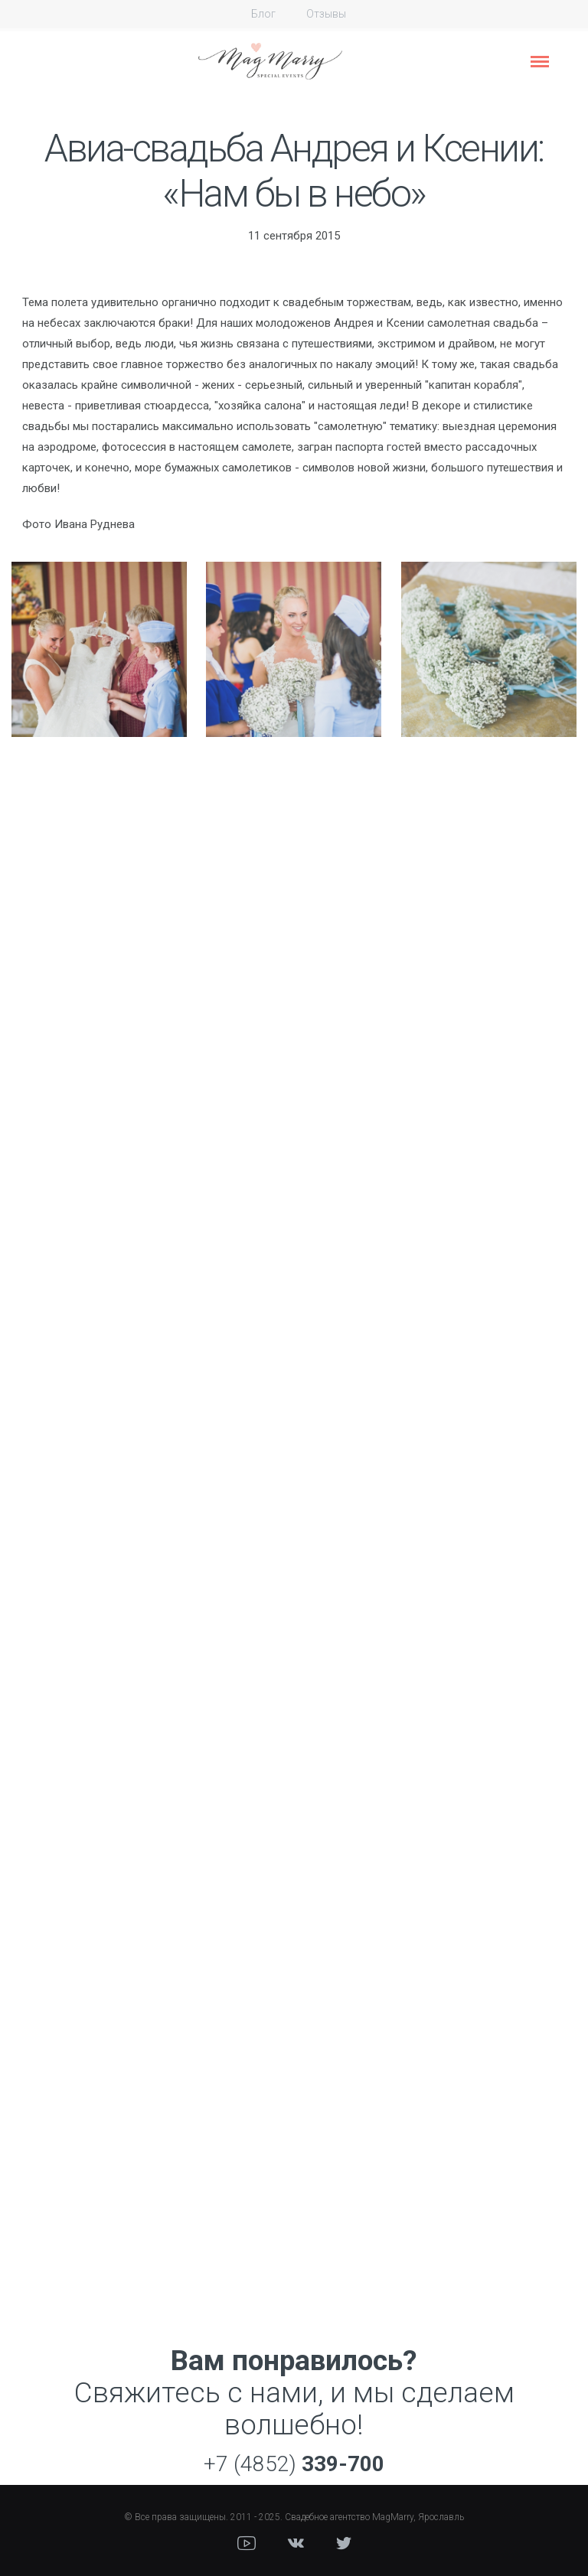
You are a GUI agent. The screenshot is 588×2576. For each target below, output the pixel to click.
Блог (263, 14)
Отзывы (326, 14)
